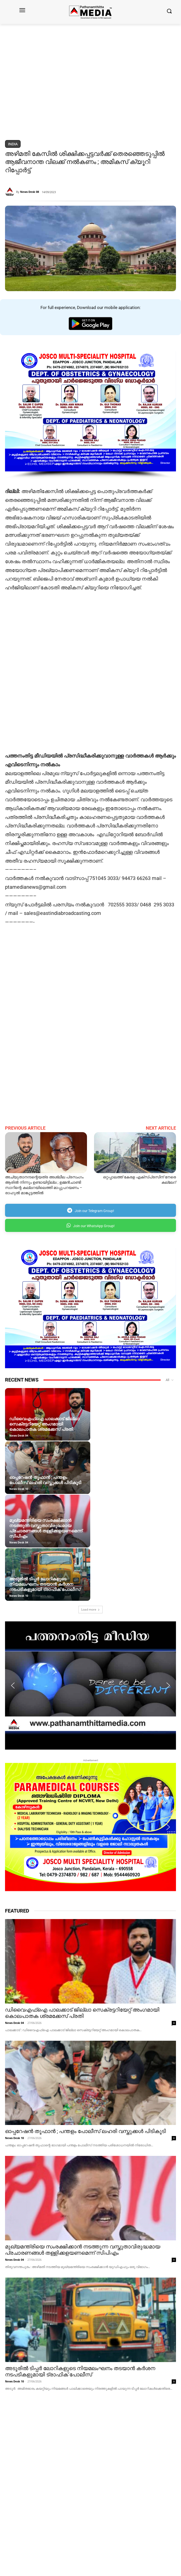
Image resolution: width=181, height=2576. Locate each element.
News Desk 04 (18, 1435)
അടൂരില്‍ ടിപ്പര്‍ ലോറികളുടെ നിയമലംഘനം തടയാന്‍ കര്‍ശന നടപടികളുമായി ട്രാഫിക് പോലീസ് (44, 1584)
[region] (90, 84)
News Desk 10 (18, 1489)
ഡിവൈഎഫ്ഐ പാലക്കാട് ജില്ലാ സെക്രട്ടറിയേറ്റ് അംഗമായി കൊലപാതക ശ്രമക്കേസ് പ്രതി (44, 1424)
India (13, 144)
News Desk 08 (29, 192)
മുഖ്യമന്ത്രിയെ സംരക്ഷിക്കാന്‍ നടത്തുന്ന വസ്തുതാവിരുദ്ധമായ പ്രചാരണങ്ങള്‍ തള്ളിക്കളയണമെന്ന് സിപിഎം (45, 1528)
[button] (13, 407)
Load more (90, 1609)
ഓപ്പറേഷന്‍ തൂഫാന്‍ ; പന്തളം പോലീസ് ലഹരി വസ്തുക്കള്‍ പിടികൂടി (45, 1480)
